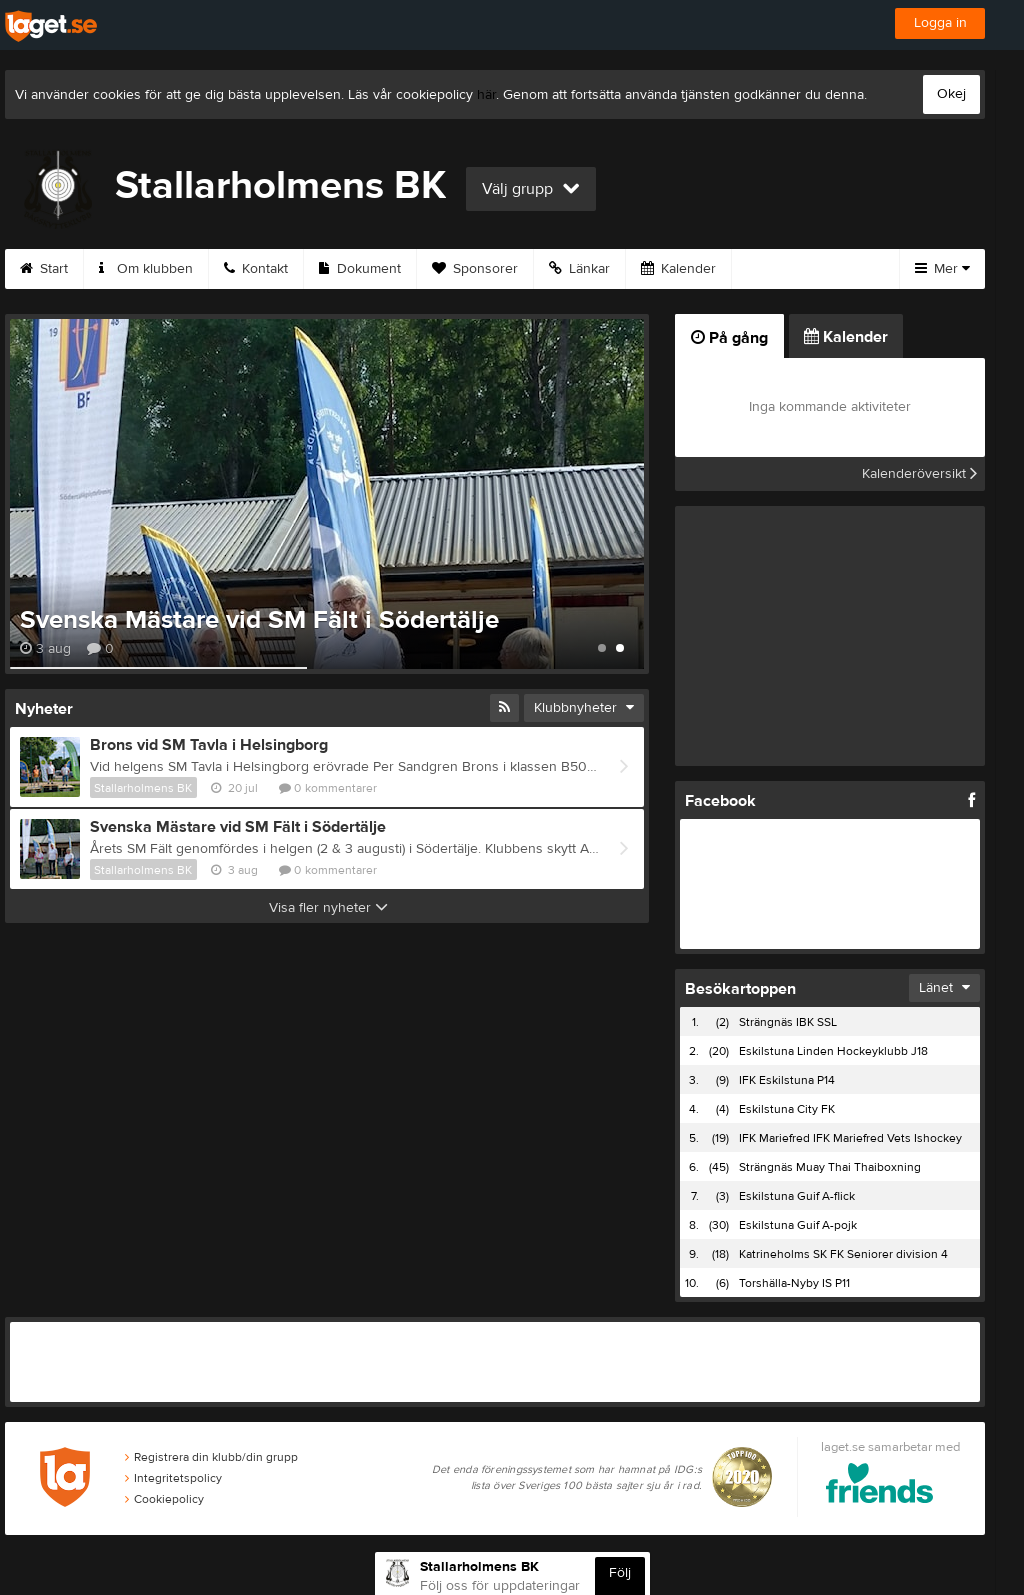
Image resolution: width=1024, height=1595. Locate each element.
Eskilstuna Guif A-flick (797, 1196)
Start (44, 269)
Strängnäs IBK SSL (788, 1022)
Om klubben (146, 269)
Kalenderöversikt (919, 474)
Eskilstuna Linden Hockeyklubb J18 (833, 1051)
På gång (729, 338)
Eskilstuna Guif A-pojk (798, 1225)
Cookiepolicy (164, 1499)
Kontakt (256, 269)
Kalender (678, 269)
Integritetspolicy (173, 1478)
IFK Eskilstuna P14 (787, 1080)
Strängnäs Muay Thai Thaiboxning (830, 1167)
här (486, 95)
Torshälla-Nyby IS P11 (794, 1283)
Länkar (579, 269)
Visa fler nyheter (328, 908)
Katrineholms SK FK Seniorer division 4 (843, 1254)
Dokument (360, 269)
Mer (942, 269)
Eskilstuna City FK (787, 1109)
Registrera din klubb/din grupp (211, 1457)
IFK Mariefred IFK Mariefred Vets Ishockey (850, 1138)
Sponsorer (475, 269)
